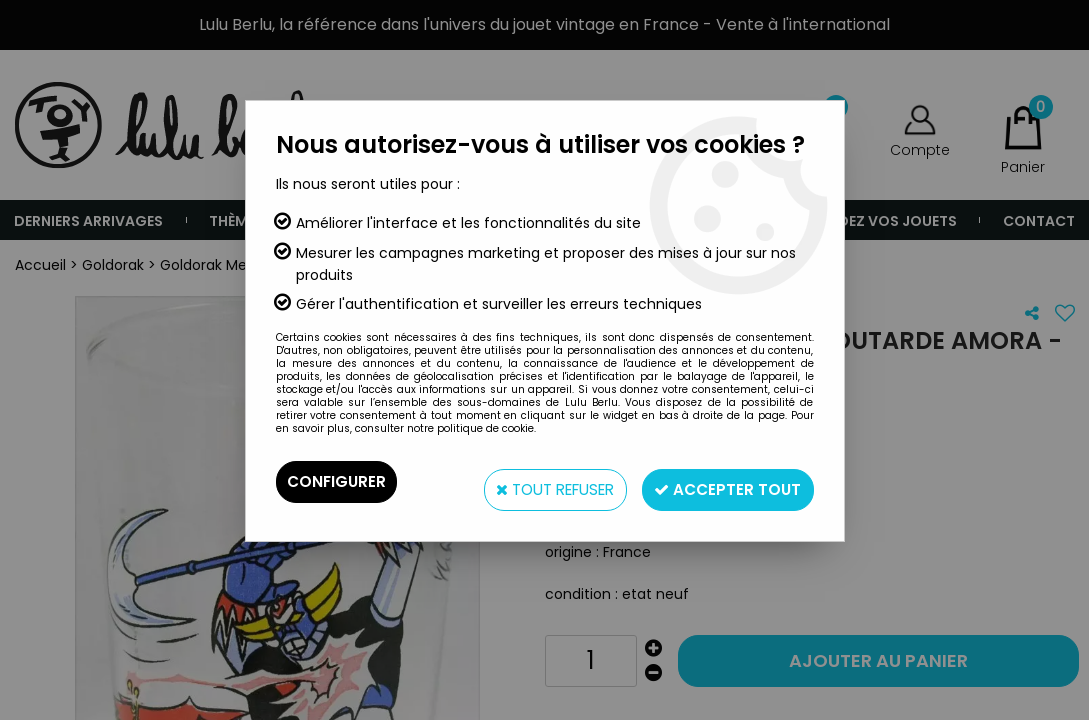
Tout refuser (534, 481)
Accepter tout (722, 481)
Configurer (338, 481)
